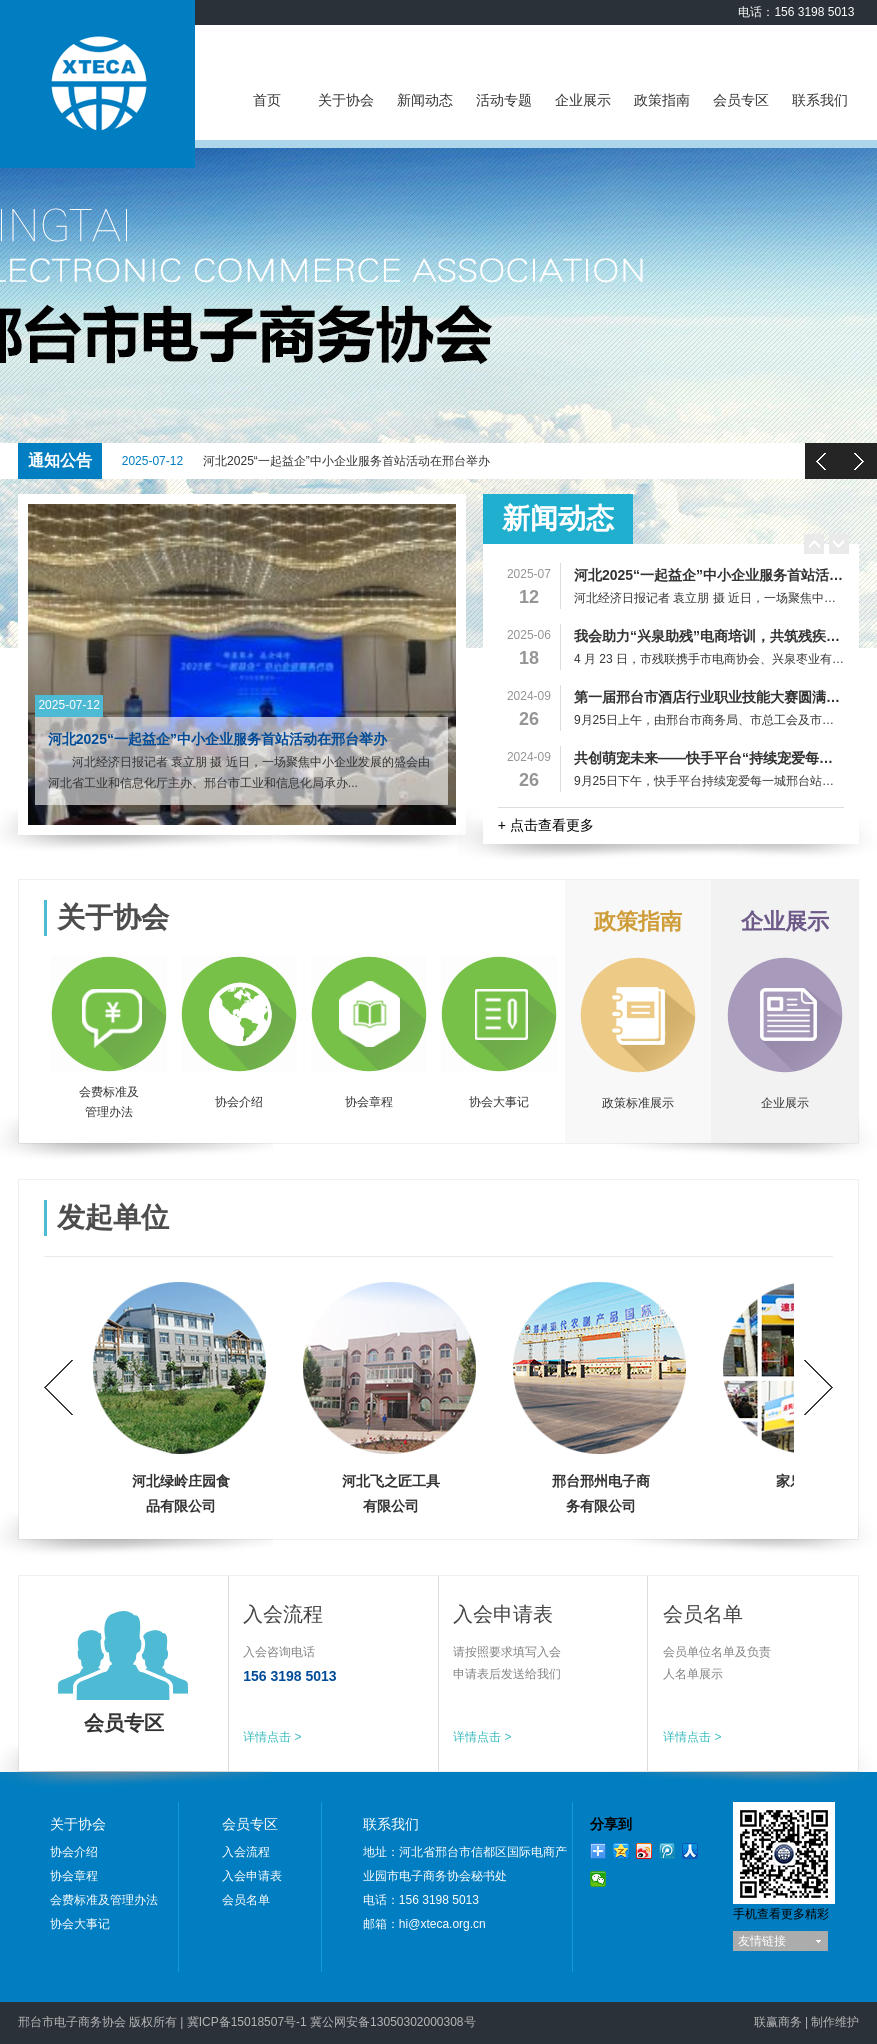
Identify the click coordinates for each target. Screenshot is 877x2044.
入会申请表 (503, 1614)
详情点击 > (272, 1737)
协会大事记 (80, 1924)
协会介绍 (74, 1852)
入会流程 (283, 1614)
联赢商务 (778, 2022)
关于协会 (346, 100)
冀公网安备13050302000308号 (392, 2022)
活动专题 (504, 100)
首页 (267, 100)
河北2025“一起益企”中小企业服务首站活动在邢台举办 (296, 461)
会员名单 (703, 1614)
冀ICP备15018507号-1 (247, 2022)
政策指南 (662, 100)
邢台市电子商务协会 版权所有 (97, 2022)
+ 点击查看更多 (546, 825)
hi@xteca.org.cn (442, 1924)
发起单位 (113, 1217)
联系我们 (820, 100)
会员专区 (741, 100)
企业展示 (583, 100)
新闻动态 (425, 100)
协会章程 (74, 1876)
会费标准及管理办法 (104, 1900)
